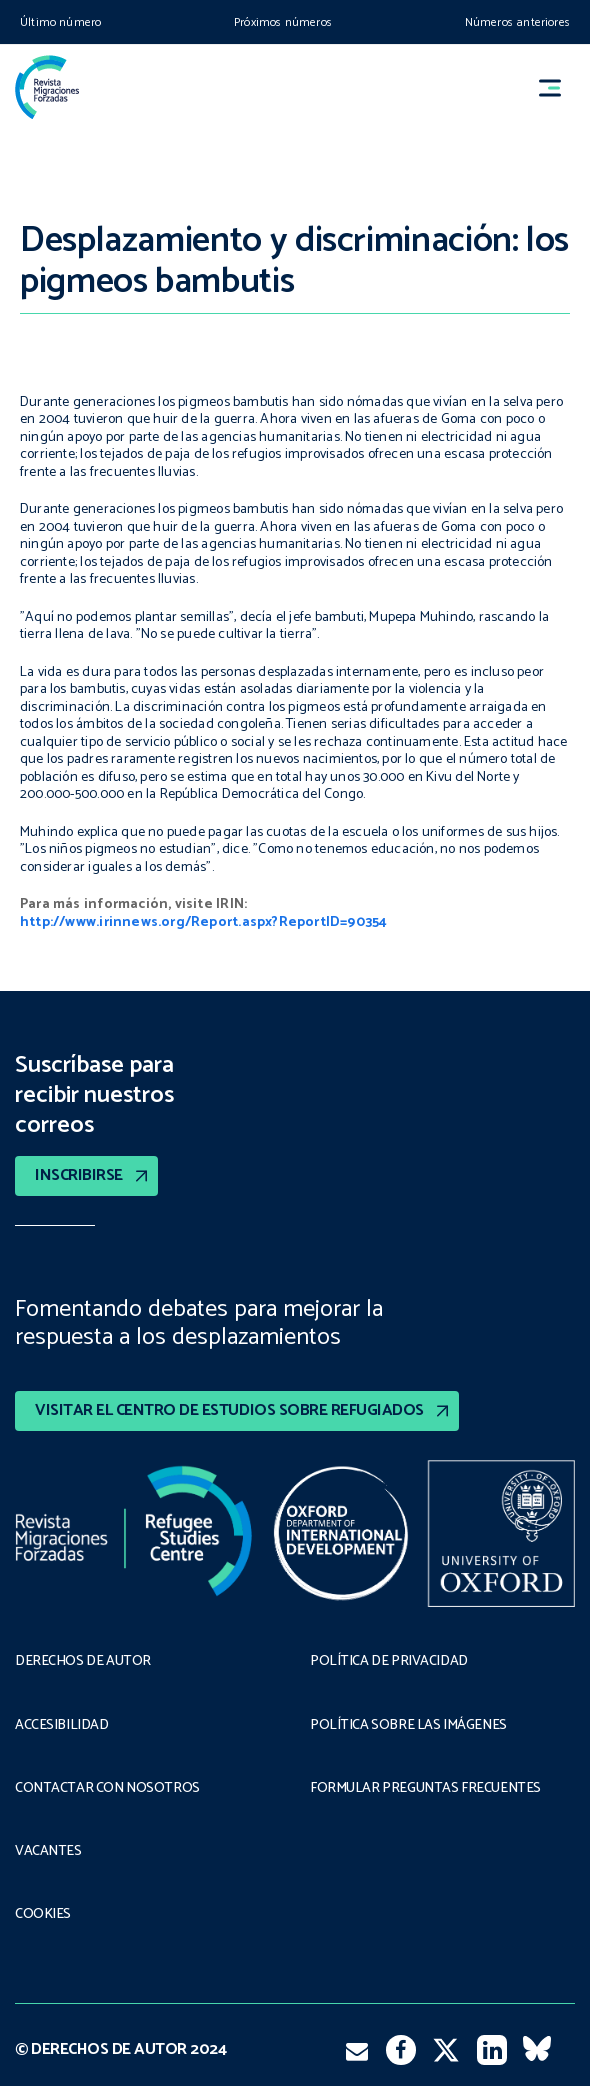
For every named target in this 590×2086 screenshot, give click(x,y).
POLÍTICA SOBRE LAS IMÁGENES (408, 1726)
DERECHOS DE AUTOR (83, 1662)
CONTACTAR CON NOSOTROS (107, 1789)
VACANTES (48, 1852)
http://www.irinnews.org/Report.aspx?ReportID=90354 (204, 922)
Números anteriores (517, 22)
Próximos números (283, 22)
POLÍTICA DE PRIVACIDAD (389, 1662)
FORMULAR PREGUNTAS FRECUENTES (425, 1789)
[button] (559, 87)
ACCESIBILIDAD (62, 1726)
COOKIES (43, 1915)
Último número (60, 22)
